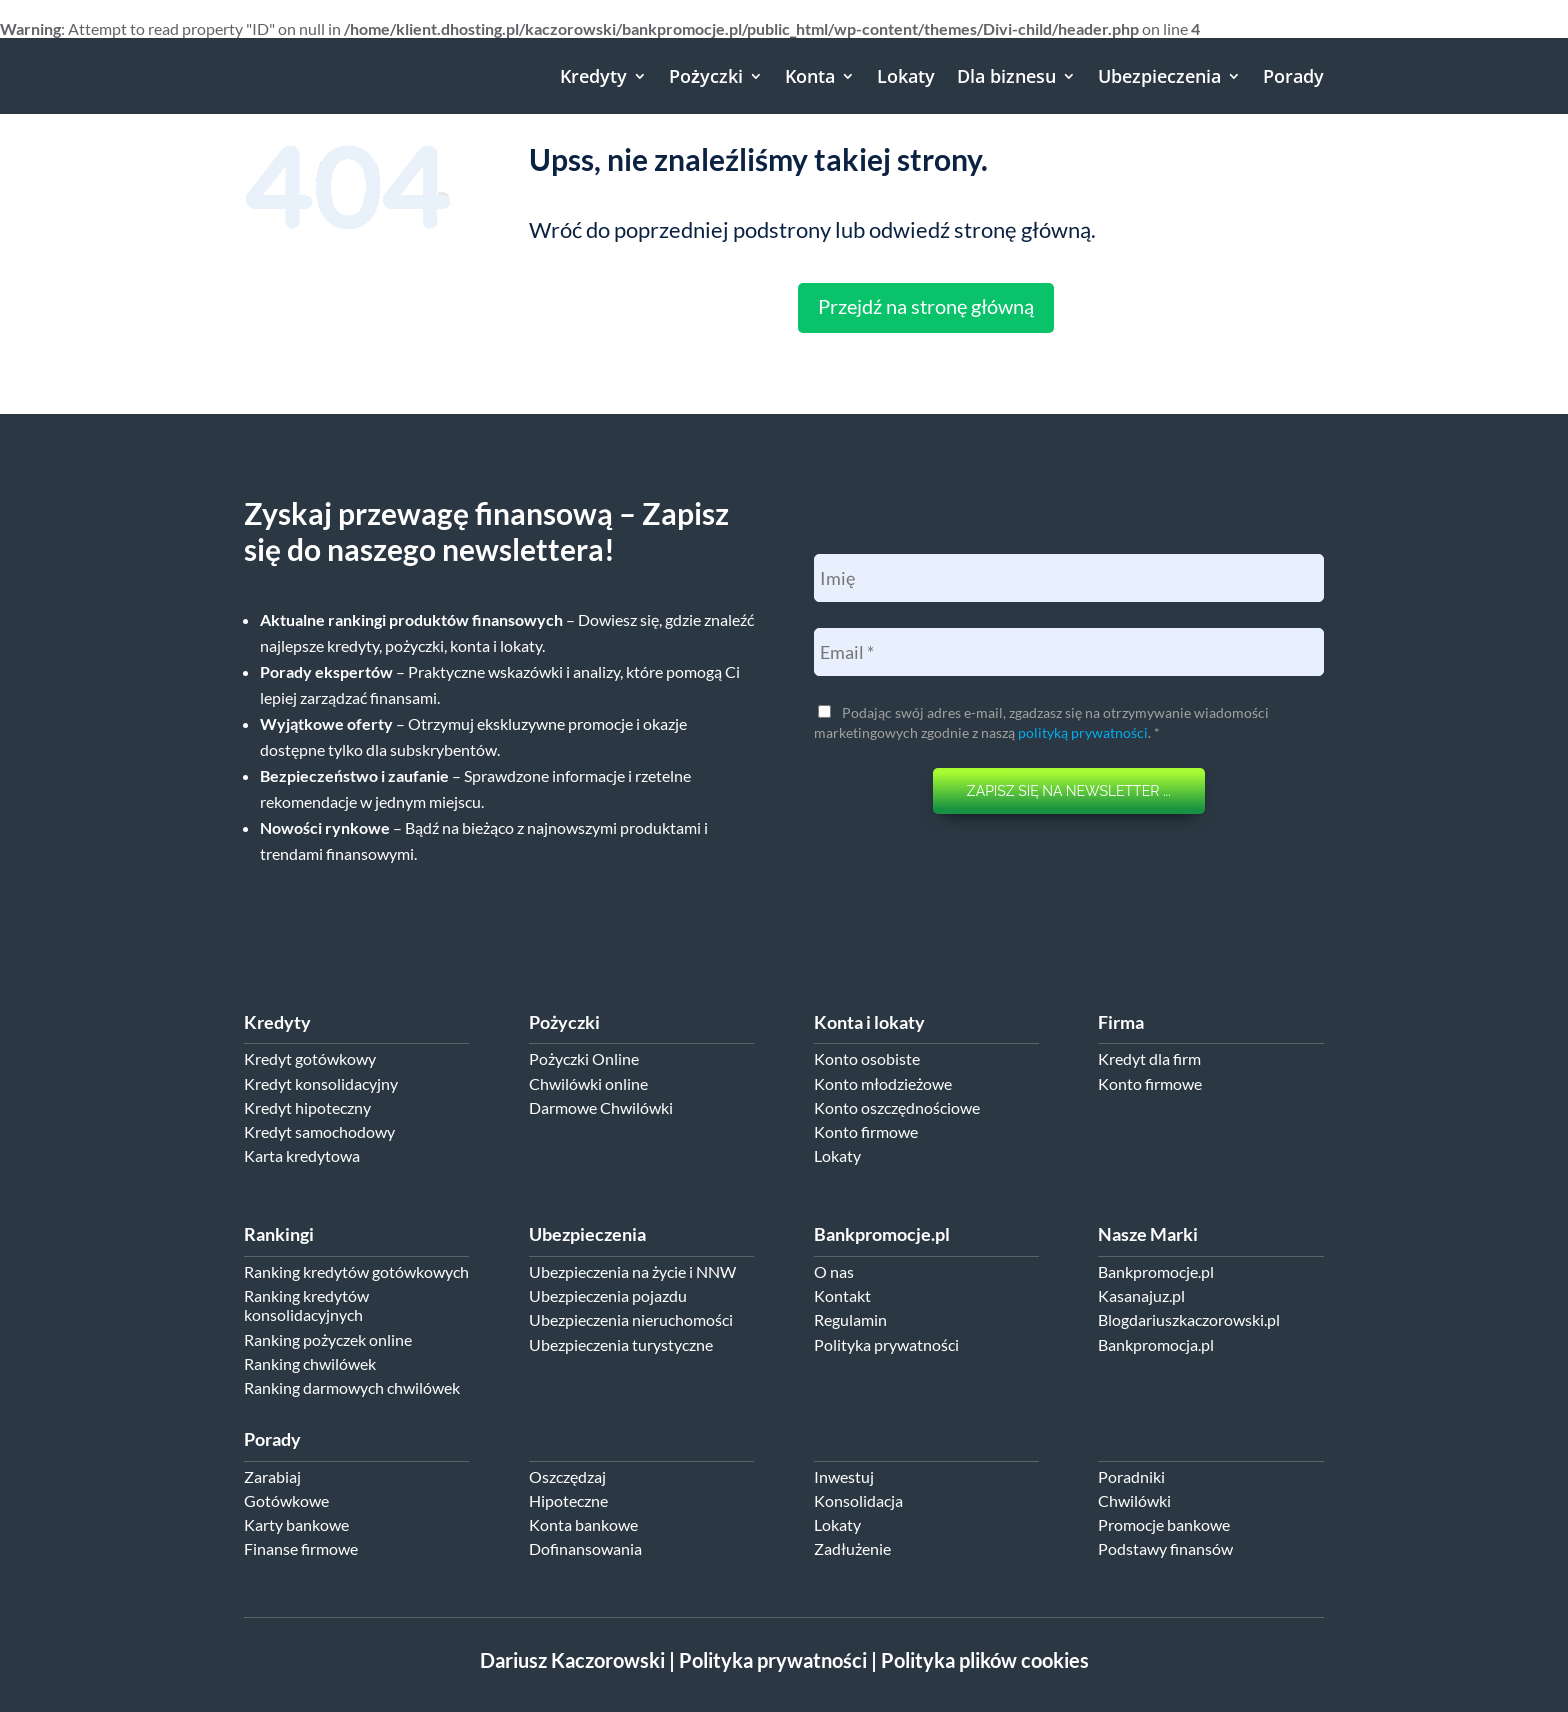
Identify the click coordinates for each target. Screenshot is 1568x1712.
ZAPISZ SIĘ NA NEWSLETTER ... (1069, 791)
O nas (834, 1271)
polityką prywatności (1083, 732)
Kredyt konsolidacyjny (321, 1083)
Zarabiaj (272, 1476)
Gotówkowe (286, 1500)
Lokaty (906, 76)
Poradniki (1131, 1476)
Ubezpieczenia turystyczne (621, 1344)
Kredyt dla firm (1149, 1058)
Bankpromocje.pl (1156, 1271)
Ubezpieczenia (1159, 76)
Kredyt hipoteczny (307, 1107)
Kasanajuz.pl (1141, 1295)
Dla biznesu (1006, 76)
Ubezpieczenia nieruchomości (631, 1319)
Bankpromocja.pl (1156, 1344)
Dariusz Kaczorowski (572, 1660)
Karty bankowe (296, 1524)
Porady (1293, 76)
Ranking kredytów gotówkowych (356, 1271)
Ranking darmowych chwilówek (352, 1387)
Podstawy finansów (1165, 1548)
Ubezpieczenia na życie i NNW (632, 1271)
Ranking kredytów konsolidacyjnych (306, 1305)
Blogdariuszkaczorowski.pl (1189, 1319)
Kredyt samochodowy (319, 1131)
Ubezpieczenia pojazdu (608, 1295)
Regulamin (850, 1319)
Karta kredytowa (302, 1155)
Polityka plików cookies (985, 1660)
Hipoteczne (568, 1500)
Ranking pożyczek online (328, 1339)
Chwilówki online (588, 1083)
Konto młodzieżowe (883, 1083)
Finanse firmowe (301, 1548)
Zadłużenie (852, 1548)
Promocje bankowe (1164, 1524)
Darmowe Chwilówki (601, 1107)
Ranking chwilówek (310, 1363)
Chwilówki (1134, 1500)
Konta (810, 76)
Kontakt (842, 1295)
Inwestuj (844, 1476)
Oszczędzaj (567, 1476)
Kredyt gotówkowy (310, 1058)
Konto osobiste (867, 1058)
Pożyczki (706, 76)
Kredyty (593, 76)
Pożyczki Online (584, 1058)
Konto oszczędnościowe (897, 1107)
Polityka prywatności (886, 1344)
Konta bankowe (583, 1524)
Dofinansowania (585, 1548)
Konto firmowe (866, 1131)
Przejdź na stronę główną (926, 306)
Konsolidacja (858, 1500)
